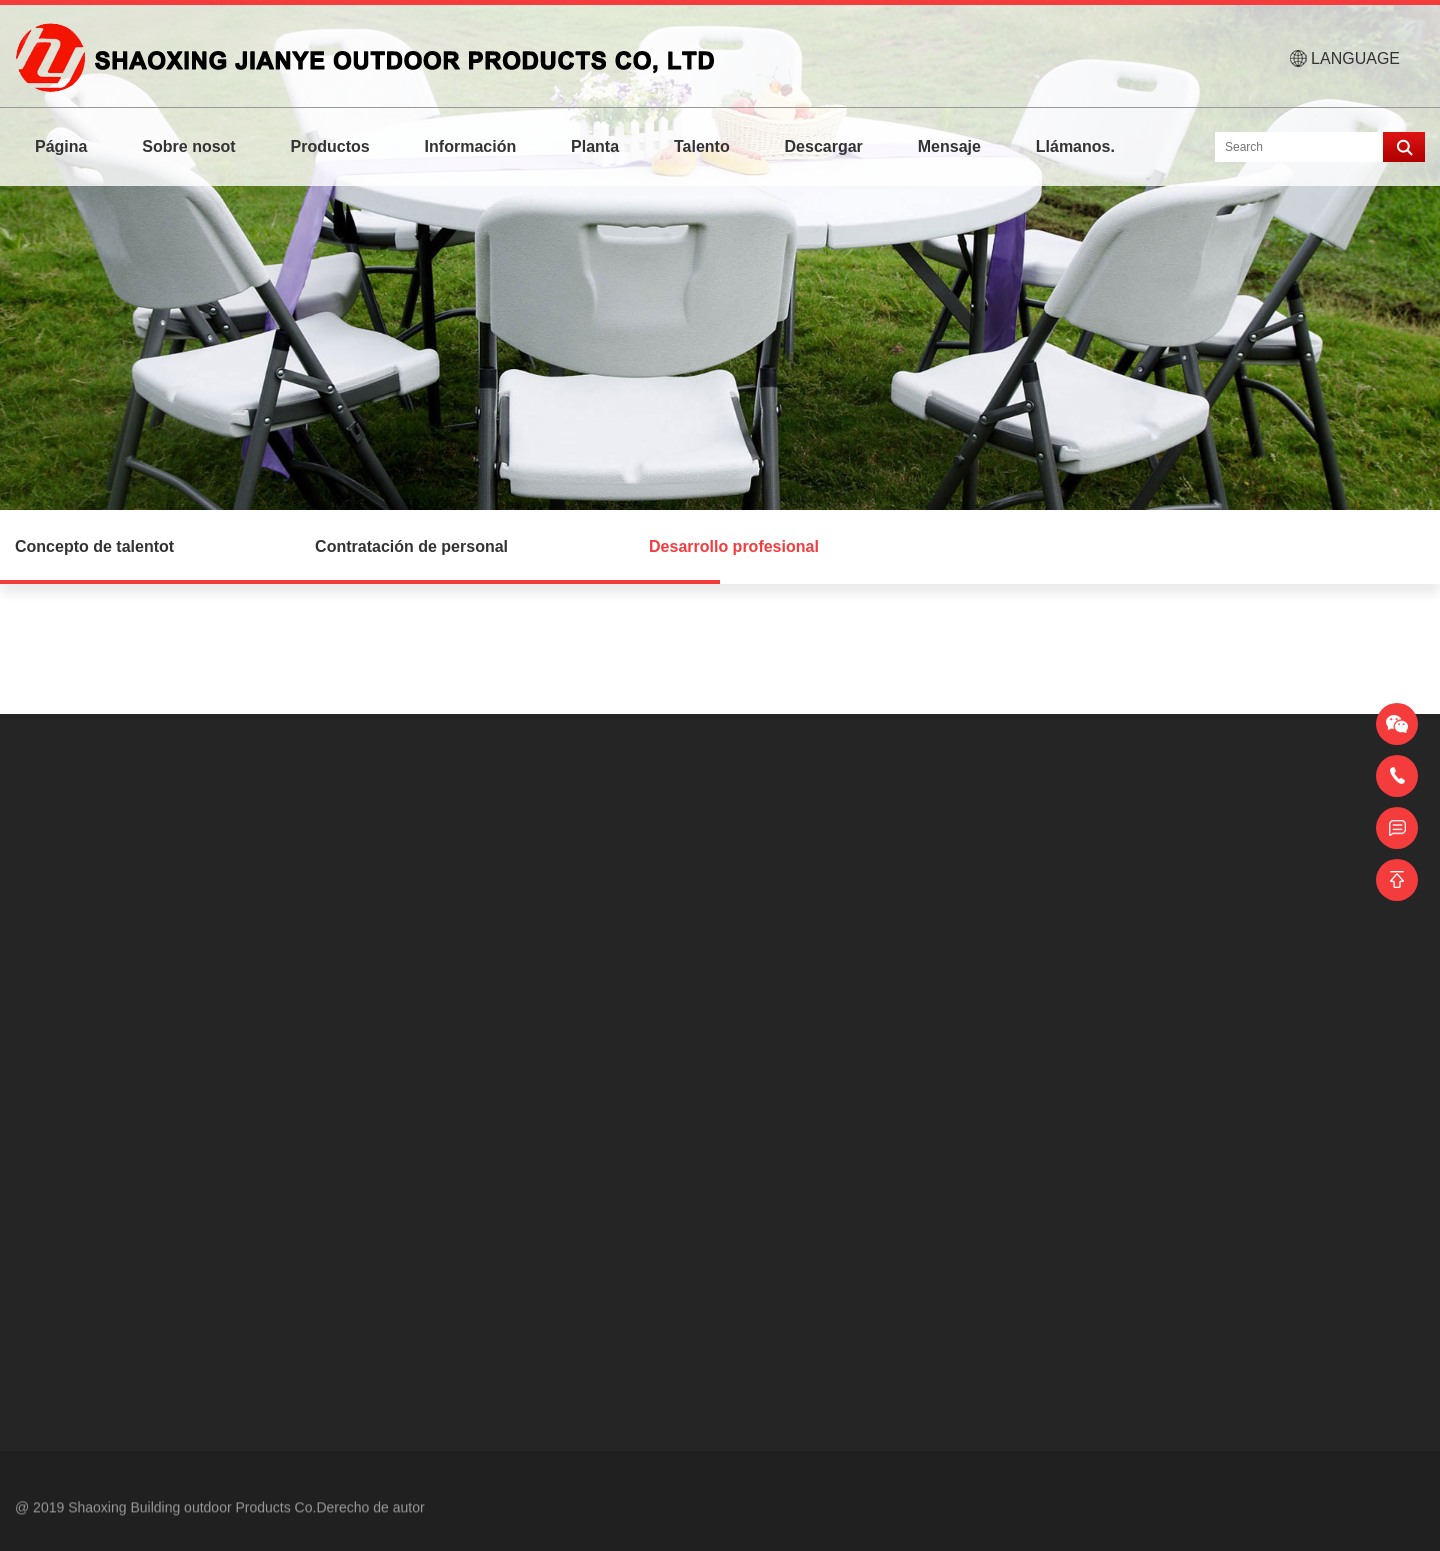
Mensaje (949, 146)
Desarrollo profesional (734, 546)
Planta (595, 146)
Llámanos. (1075, 146)
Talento (702, 146)
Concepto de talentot (94, 546)
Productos (330, 146)
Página (61, 146)
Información (471, 146)
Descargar (824, 146)
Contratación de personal (411, 546)
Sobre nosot (188, 146)
